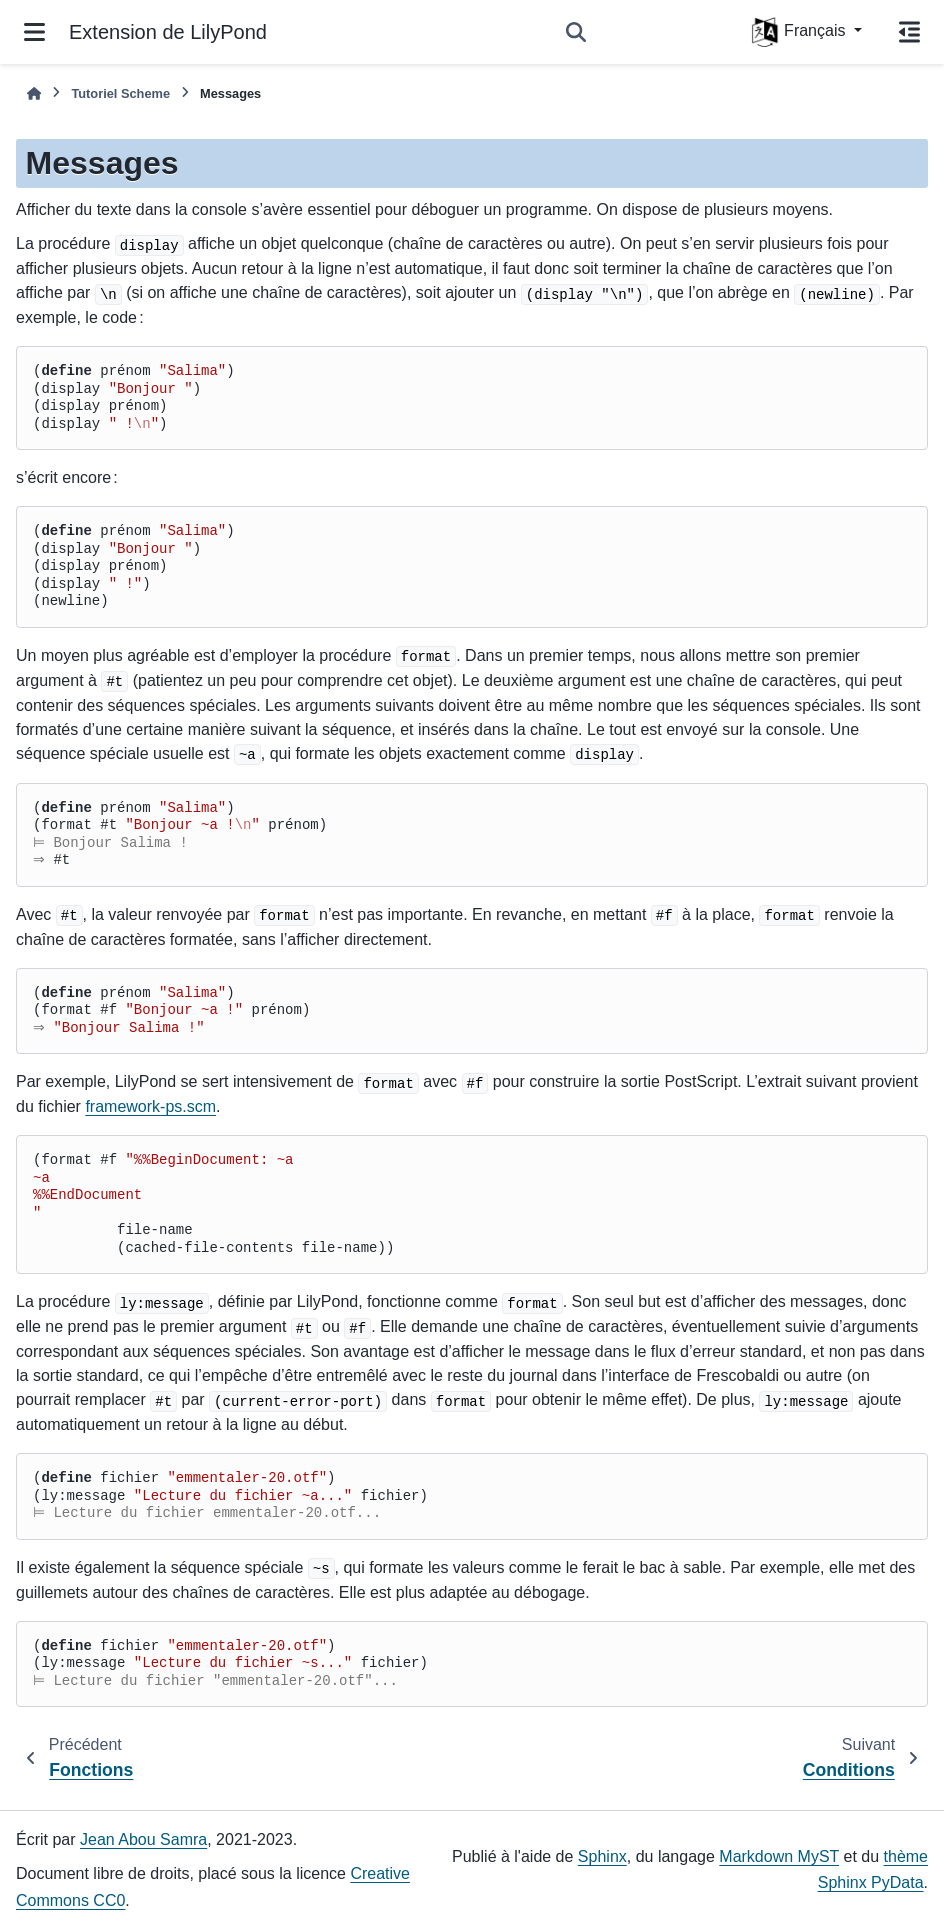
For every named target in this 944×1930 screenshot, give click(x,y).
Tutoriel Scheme (120, 93)
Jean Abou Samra (143, 1839)
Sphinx (602, 1856)
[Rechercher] (576, 32)
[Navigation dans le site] (34, 32)
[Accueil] (34, 93)
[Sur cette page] (909, 32)
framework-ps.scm (150, 1106)
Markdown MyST (779, 1856)
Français (800, 32)
